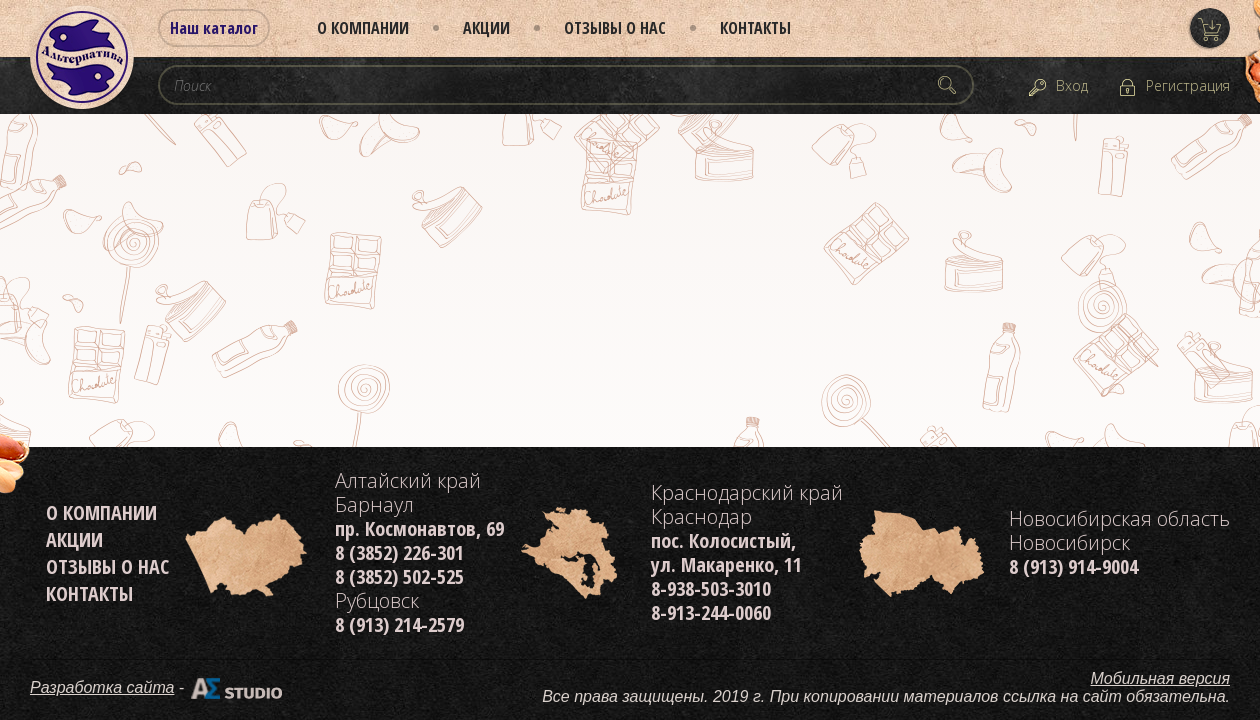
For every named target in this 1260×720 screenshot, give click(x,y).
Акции (486, 28)
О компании (363, 28)
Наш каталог (214, 28)
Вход (1072, 85)
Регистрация (1188, 85)
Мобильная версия (1161, 678)
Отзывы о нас (615, 28)
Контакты (755, 28)
